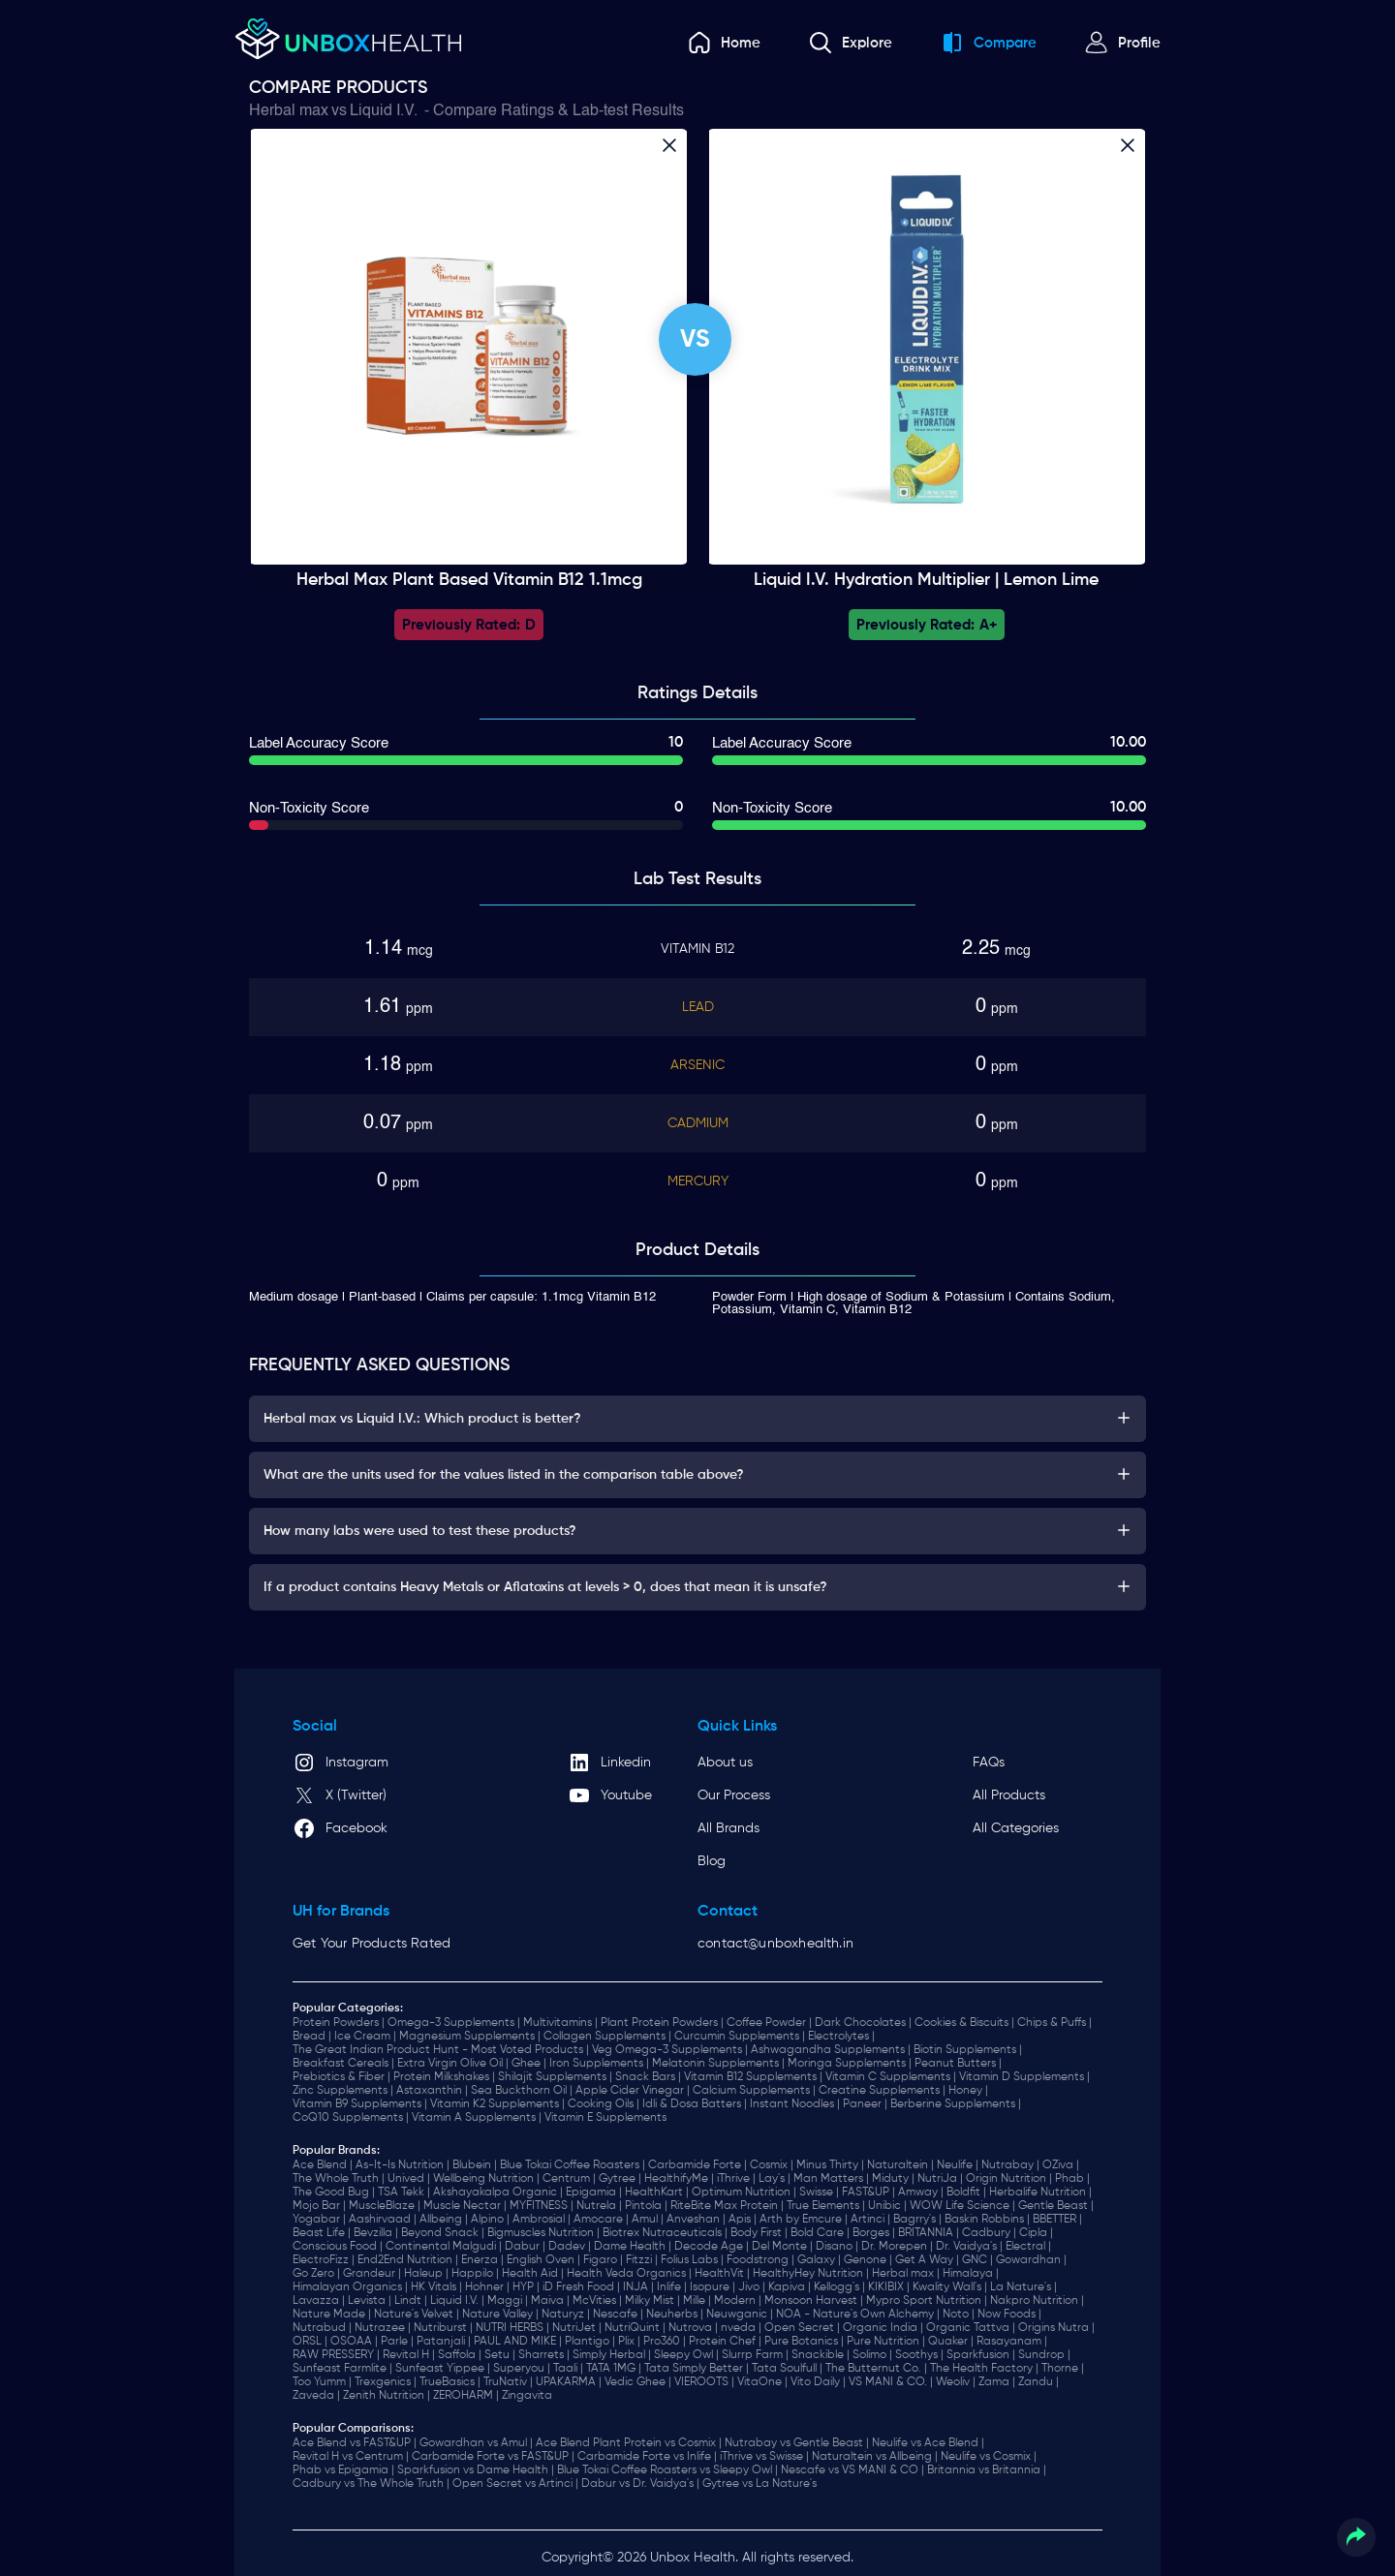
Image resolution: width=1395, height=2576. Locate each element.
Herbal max (288, 111)
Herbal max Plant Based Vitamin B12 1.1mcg (469, 580)
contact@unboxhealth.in (775, 1943)
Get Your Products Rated (371, 1943)
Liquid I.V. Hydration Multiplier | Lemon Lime (926, 580)
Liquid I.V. (384, 111)
